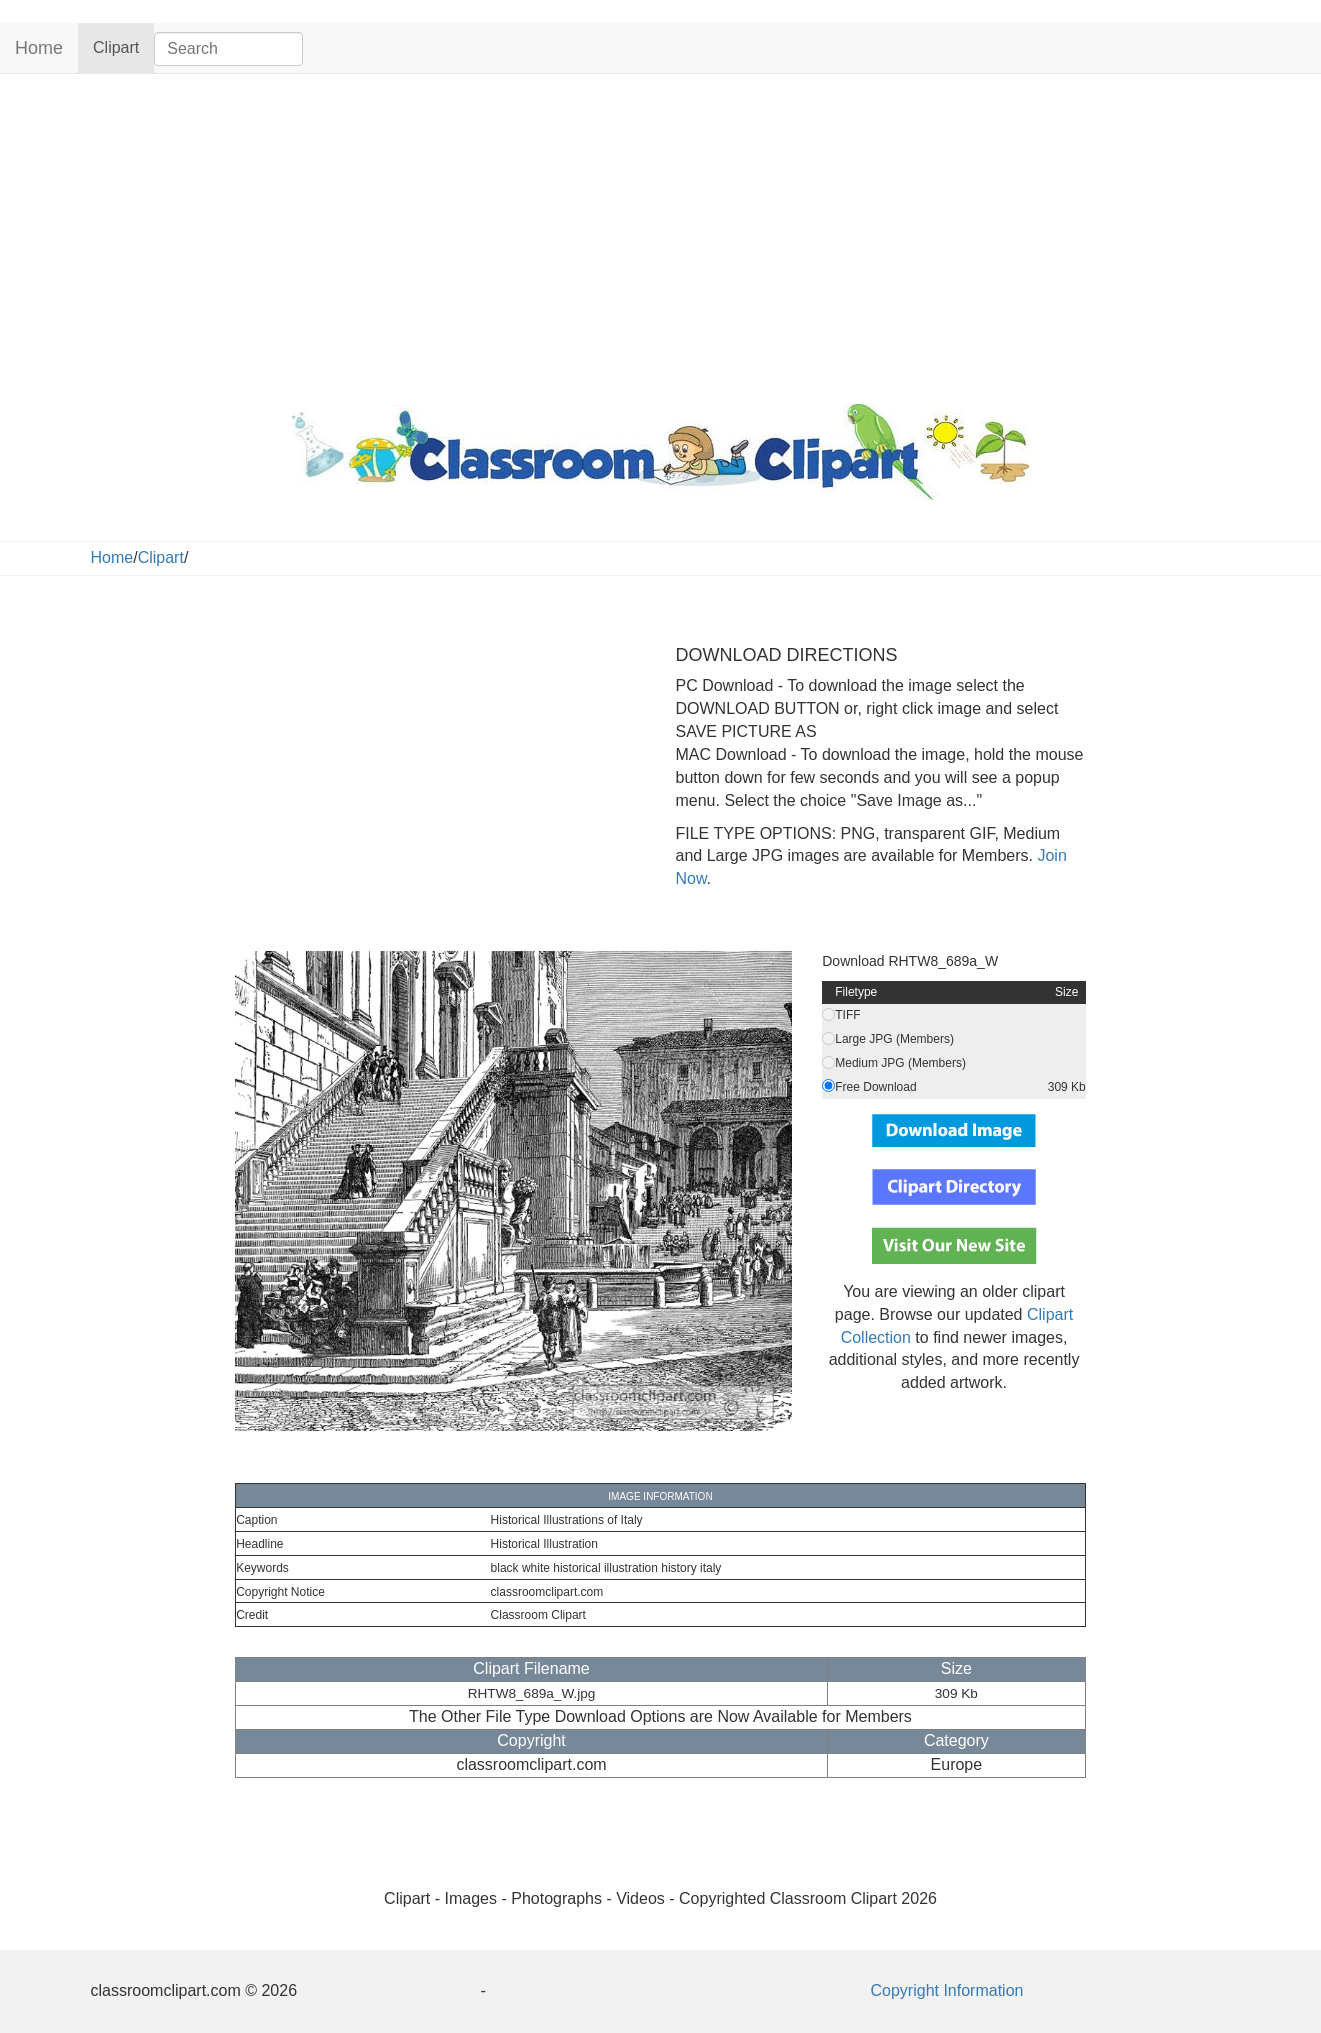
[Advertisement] (661, 234)
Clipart (123, 46)
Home (39, 48)
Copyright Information (947, 1990)
